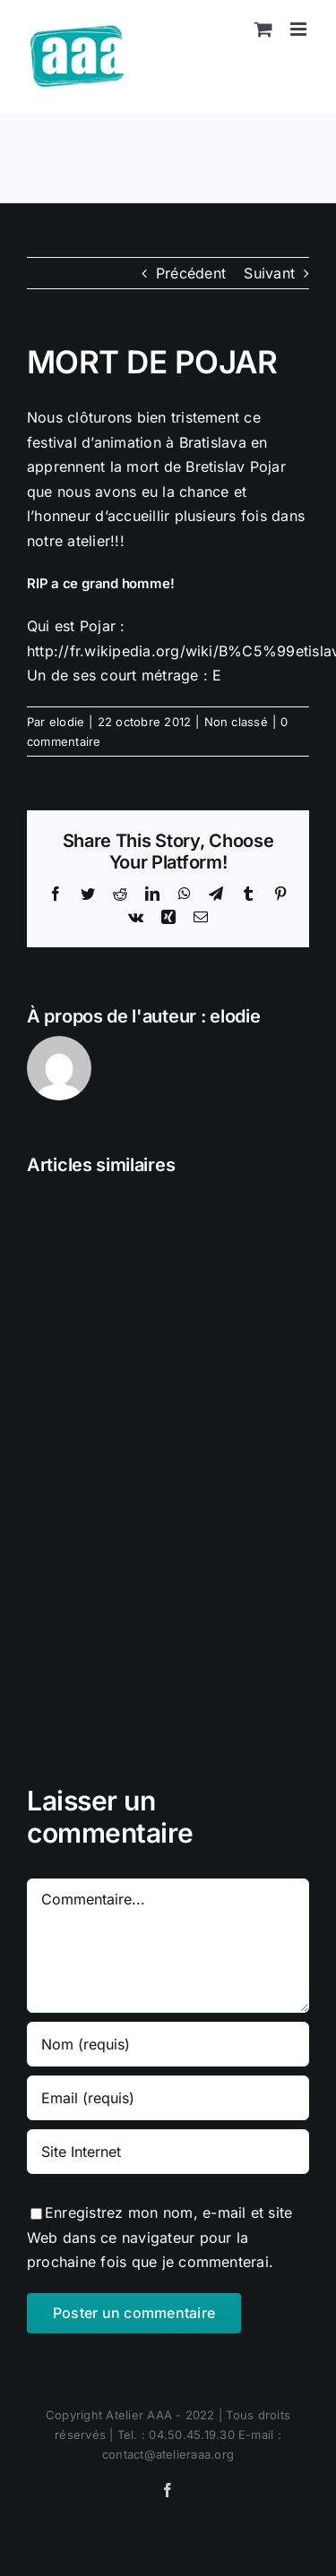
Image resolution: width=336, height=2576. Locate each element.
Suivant (269, 273)
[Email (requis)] (168, 2097)
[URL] (168, 2151)
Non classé (236, 722)
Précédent (191, 273)
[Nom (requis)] (168, 2044)
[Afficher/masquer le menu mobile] (299, 29)
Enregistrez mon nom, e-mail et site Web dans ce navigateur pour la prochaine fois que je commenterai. (159, 2237)
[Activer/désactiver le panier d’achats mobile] (263, 29)
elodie (66, 722)
